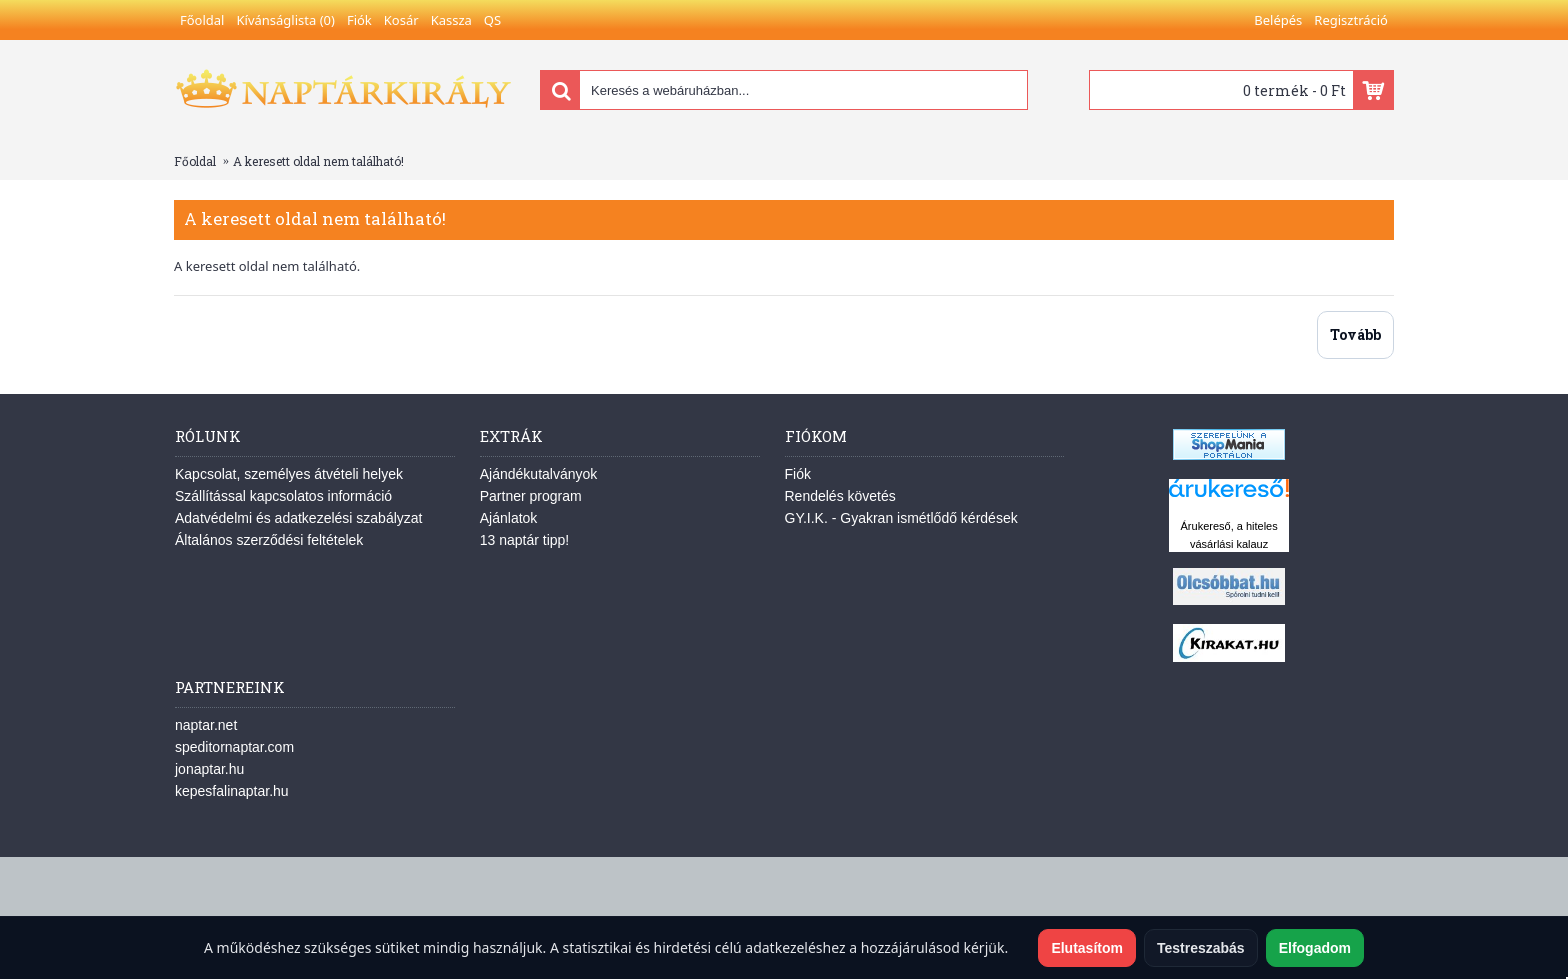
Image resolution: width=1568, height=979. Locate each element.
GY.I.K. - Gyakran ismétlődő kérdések (901, 518)
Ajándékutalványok (539, 474)
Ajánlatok (509, 518)
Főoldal (195, 161)
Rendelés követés (840, 496)
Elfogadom (1315, 948)
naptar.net (206, 725)
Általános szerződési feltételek (269, 540)
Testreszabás (1201, 948)
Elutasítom (1087, 948)
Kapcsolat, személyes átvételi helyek (289, 474)
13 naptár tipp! (525, 540)
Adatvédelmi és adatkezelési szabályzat (298, 518)
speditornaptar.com (234, 747)
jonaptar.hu (209, 769)
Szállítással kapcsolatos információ (283, 496)
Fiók (798, 474)
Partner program (531, 496)
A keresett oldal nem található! (318, 161)
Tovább (1355, 334)
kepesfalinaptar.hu (232, 791)
